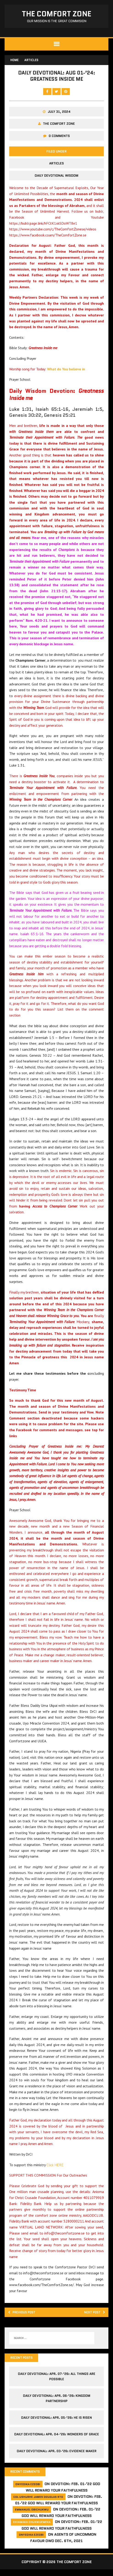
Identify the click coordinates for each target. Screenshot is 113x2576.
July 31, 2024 (59, 115)
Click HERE (54, 2168)
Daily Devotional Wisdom (56, 179)
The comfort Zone (59, 127)
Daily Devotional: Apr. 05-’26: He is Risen (56, 2423)
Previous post (24, 2317)
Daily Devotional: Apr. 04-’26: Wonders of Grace (56, 2440)
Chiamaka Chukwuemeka (32, 2529)
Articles (56, 167)
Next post (92, 2317)
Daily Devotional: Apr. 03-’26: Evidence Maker (56, 2456)
